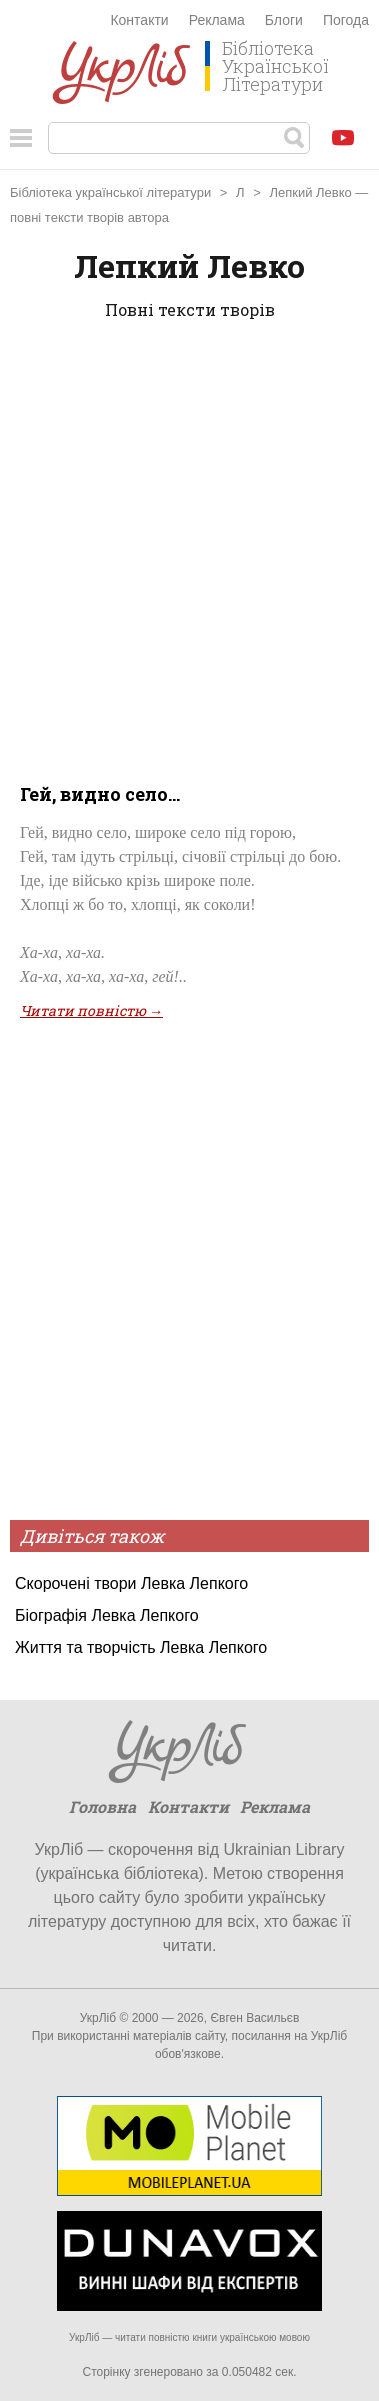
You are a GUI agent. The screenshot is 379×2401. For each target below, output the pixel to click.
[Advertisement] (189, 547)
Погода (346, 20)
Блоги (284, 20)
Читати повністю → (91, 1010)
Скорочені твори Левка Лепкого (131, 1583)
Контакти (139, 20)
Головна (102, 1806)
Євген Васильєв (254, 2018)
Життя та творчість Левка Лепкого (141, 1647)
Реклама (217, 20)
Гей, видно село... (100, 794)
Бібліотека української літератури (110, 192)
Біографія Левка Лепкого (107, 1615)
